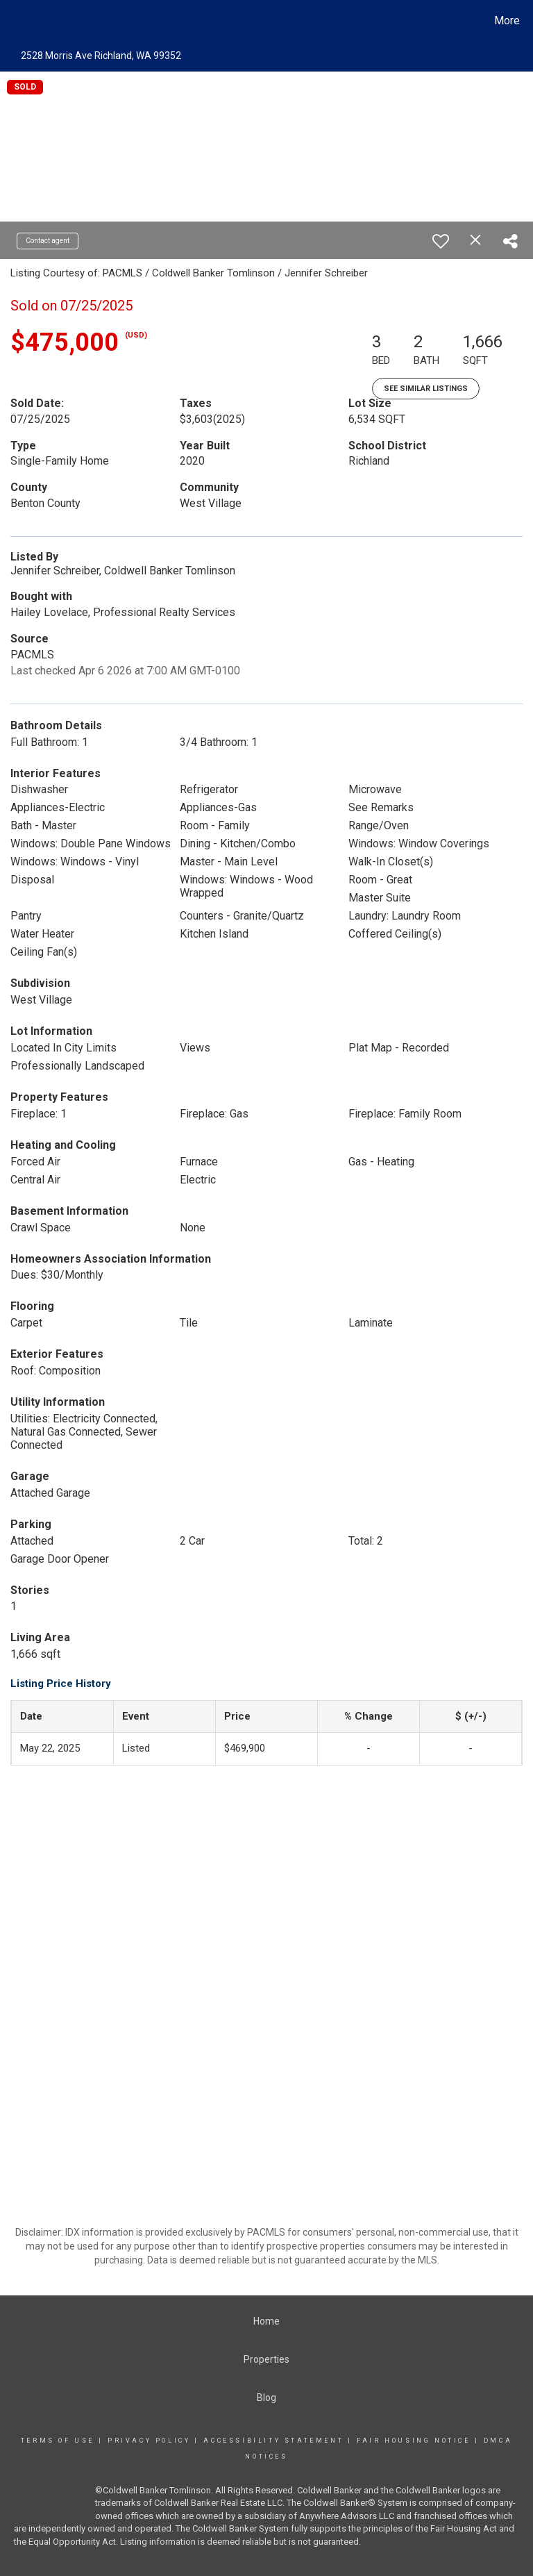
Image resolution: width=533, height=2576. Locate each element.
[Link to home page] (13, 21)
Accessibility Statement (273, 2440)
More (507, 20)
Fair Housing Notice (413, 2440)
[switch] (440, 241)
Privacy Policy (149, 2440)
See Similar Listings (426, 388)
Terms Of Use (57, 2440)
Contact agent (47, 240)
